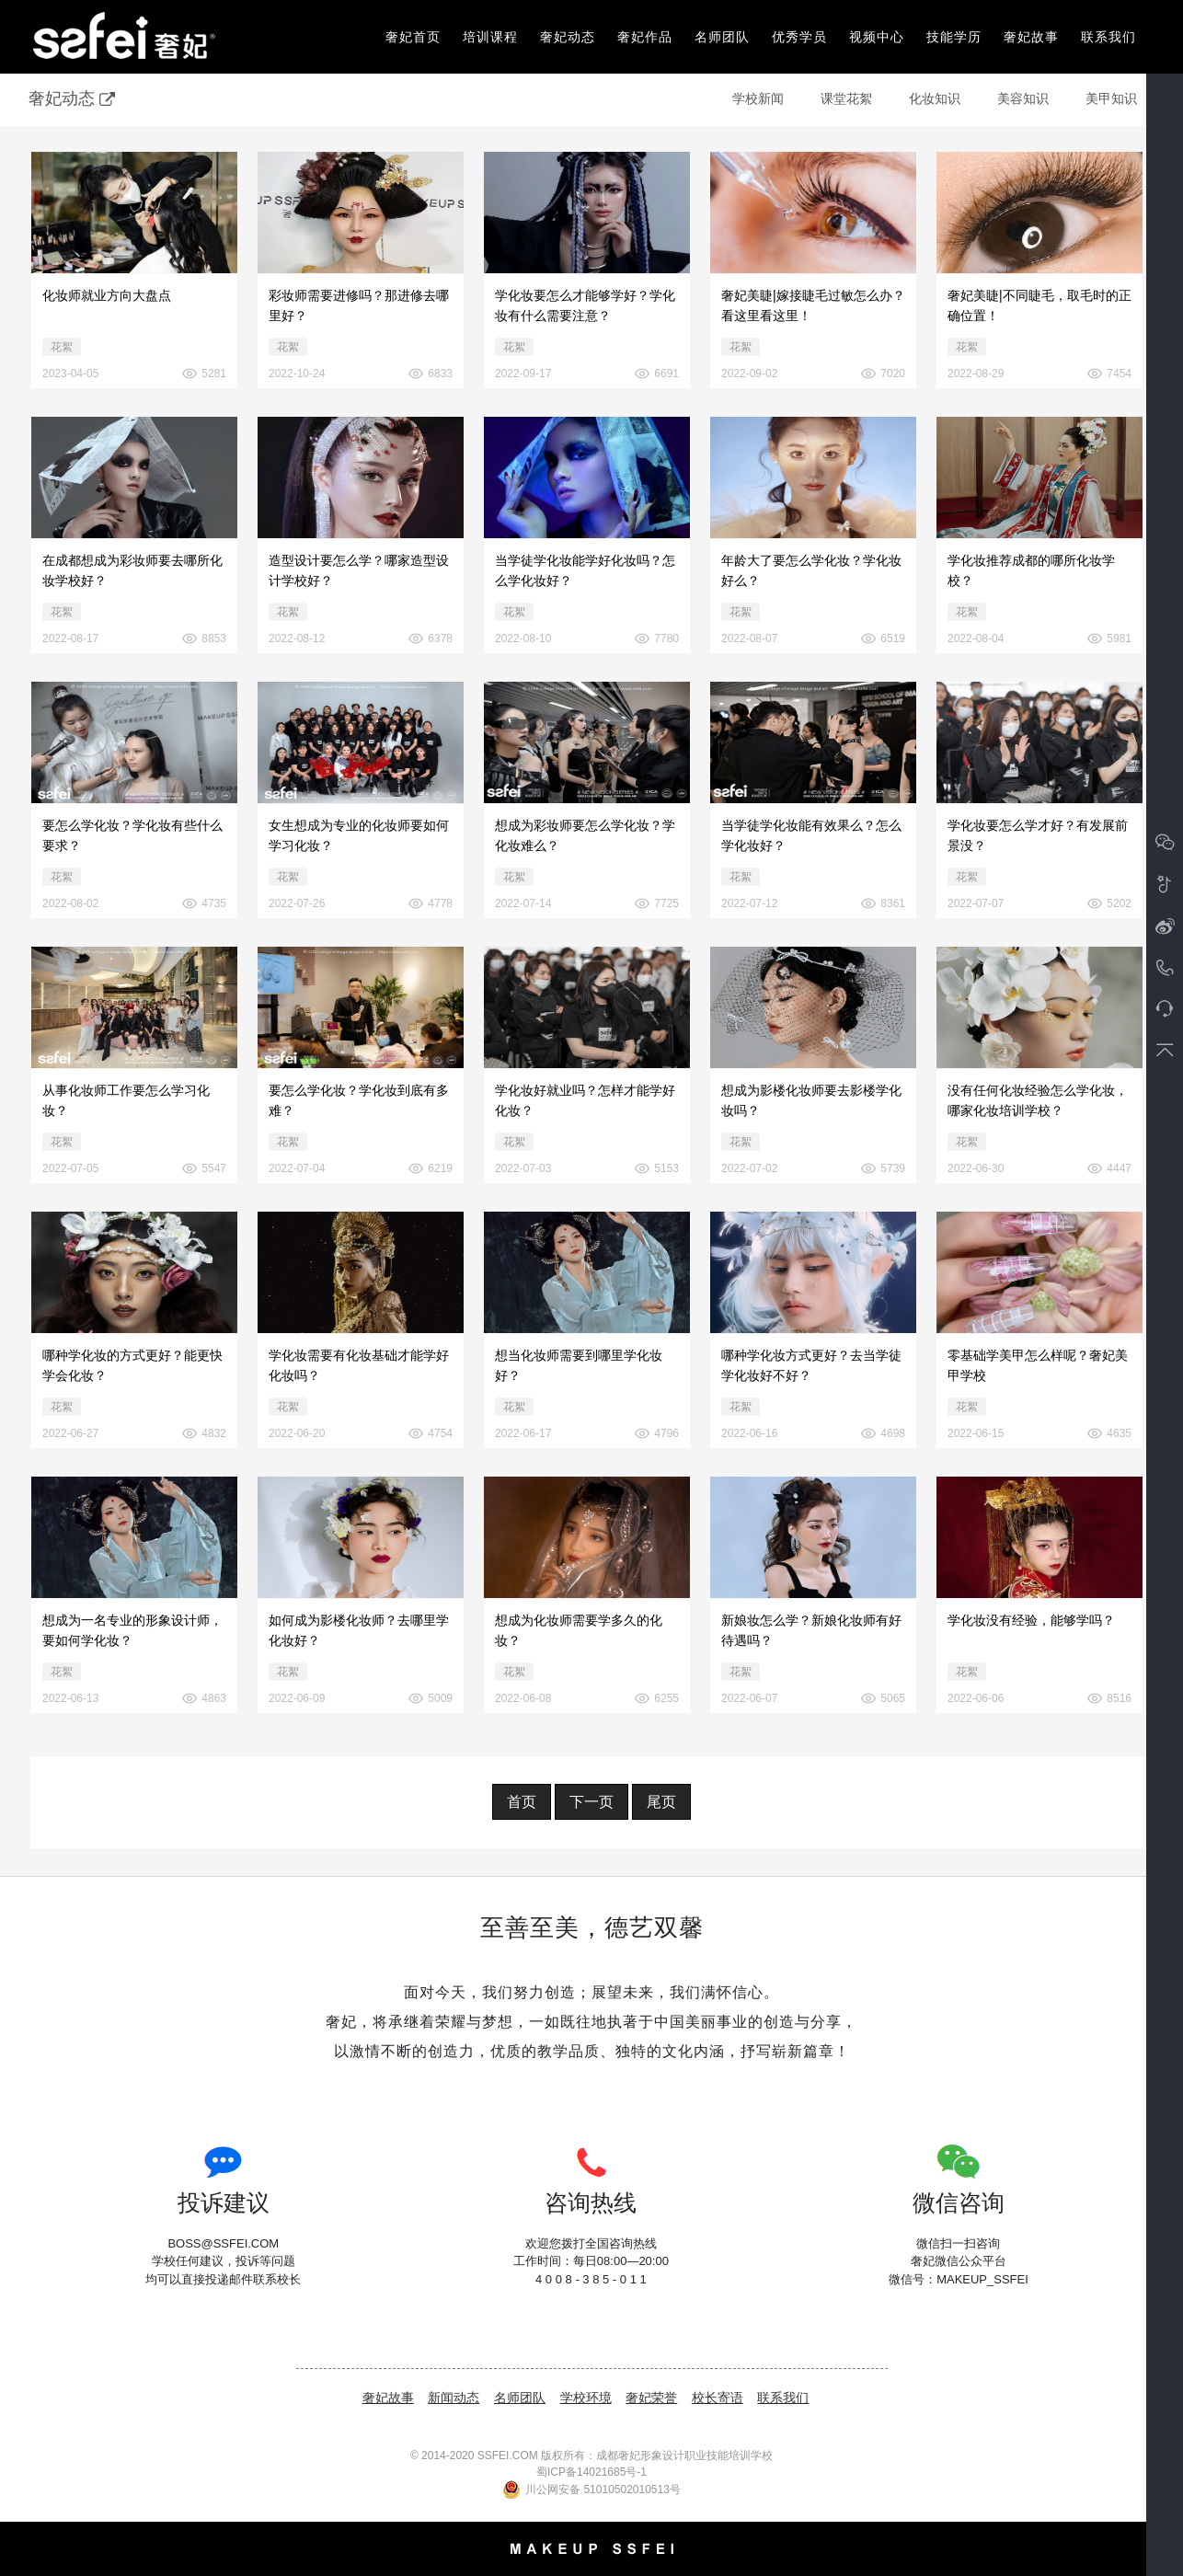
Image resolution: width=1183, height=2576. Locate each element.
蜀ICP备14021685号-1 (591, 2472)
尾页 (661, 1802)
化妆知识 (934, 98)
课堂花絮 (846, 98)
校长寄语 (717, 2397)
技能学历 (954, 36)
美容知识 (1023, 98)
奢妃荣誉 (651, 2397)
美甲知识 (1111, 98)
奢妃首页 (413, 36)
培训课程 (490, 36)
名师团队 (722, 36)
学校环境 (586, 2397)
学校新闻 (758, 98)
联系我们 (1108, 36)
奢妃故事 (1031, 36)
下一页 (591, 1802)
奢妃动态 (567, 36)
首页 (521, 1802)
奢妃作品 (644, 36)
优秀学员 (799, 36)
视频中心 (876, 36)
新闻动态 (453, 2397)
